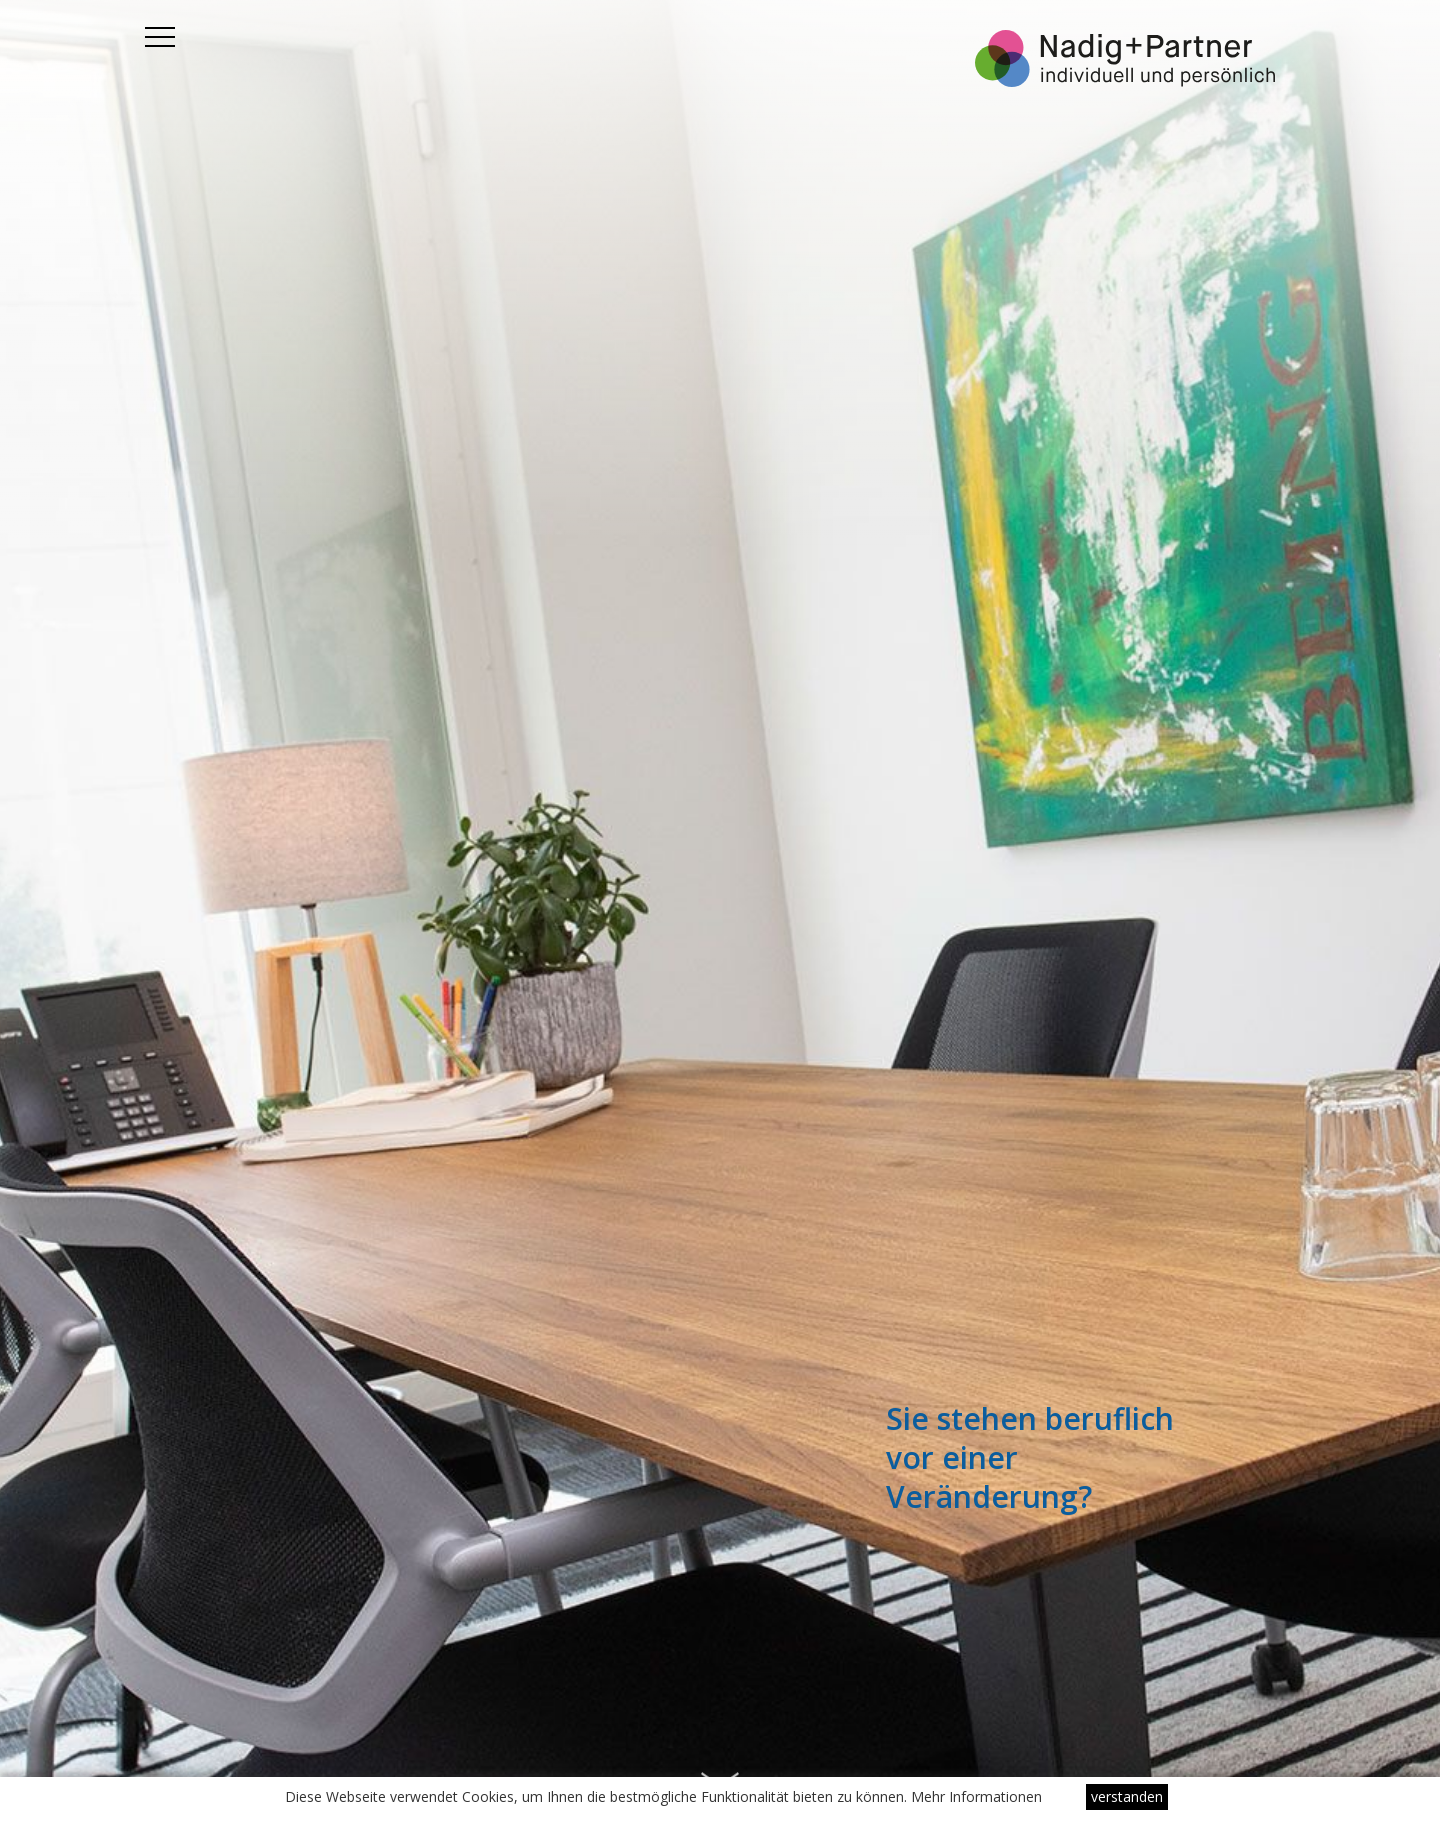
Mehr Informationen (976, 1796)
